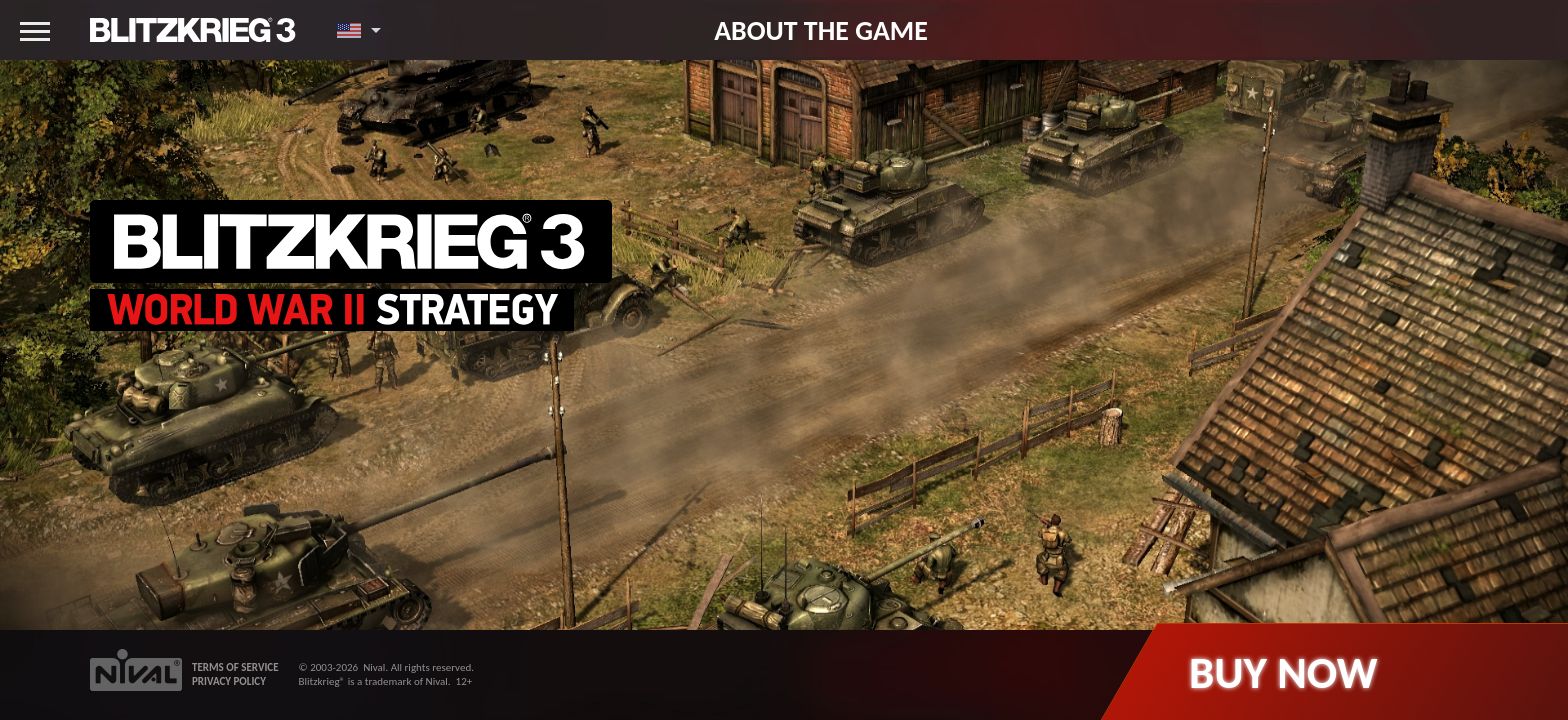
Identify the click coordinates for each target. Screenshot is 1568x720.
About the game (821, 30)
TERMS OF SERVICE (235, 667)
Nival (374, 667)
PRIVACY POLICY (229, 681)
